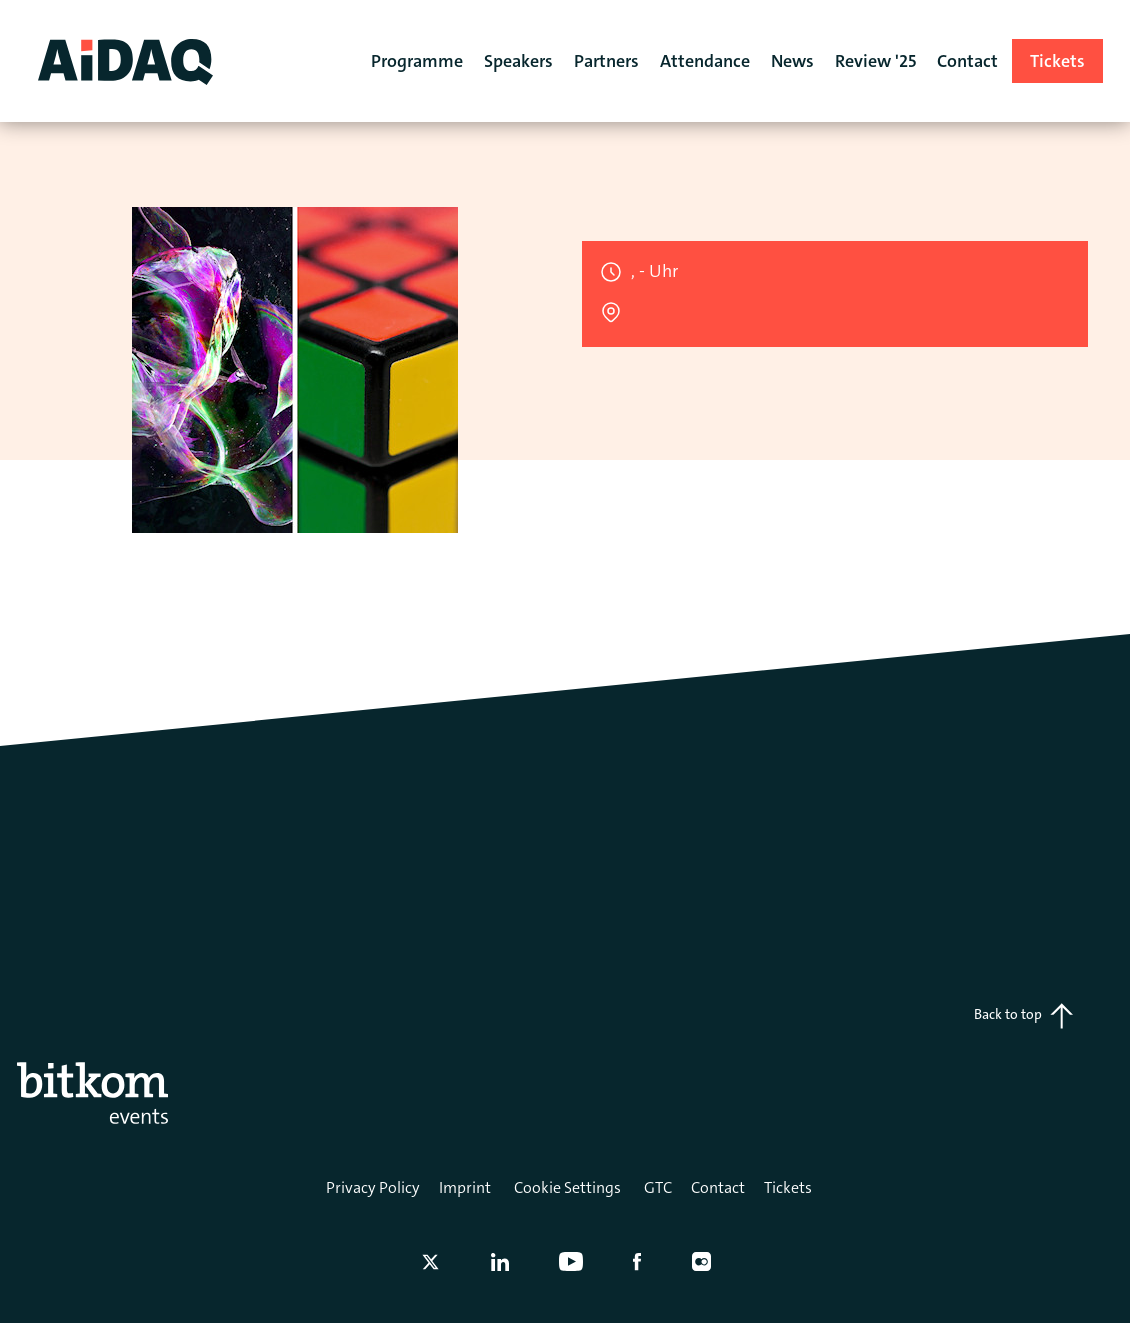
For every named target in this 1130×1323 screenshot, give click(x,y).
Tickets (788, 1187)
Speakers (518, 61)
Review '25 (875, 61)
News (792, 61)
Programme (417, 61)
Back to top (1023, 1016)
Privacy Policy (373, 1187)
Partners (606, 61)
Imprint (465, 1187)
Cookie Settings (567, 1187)
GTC (658, 1187)
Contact (718, 1187)
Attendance (705, 61)
